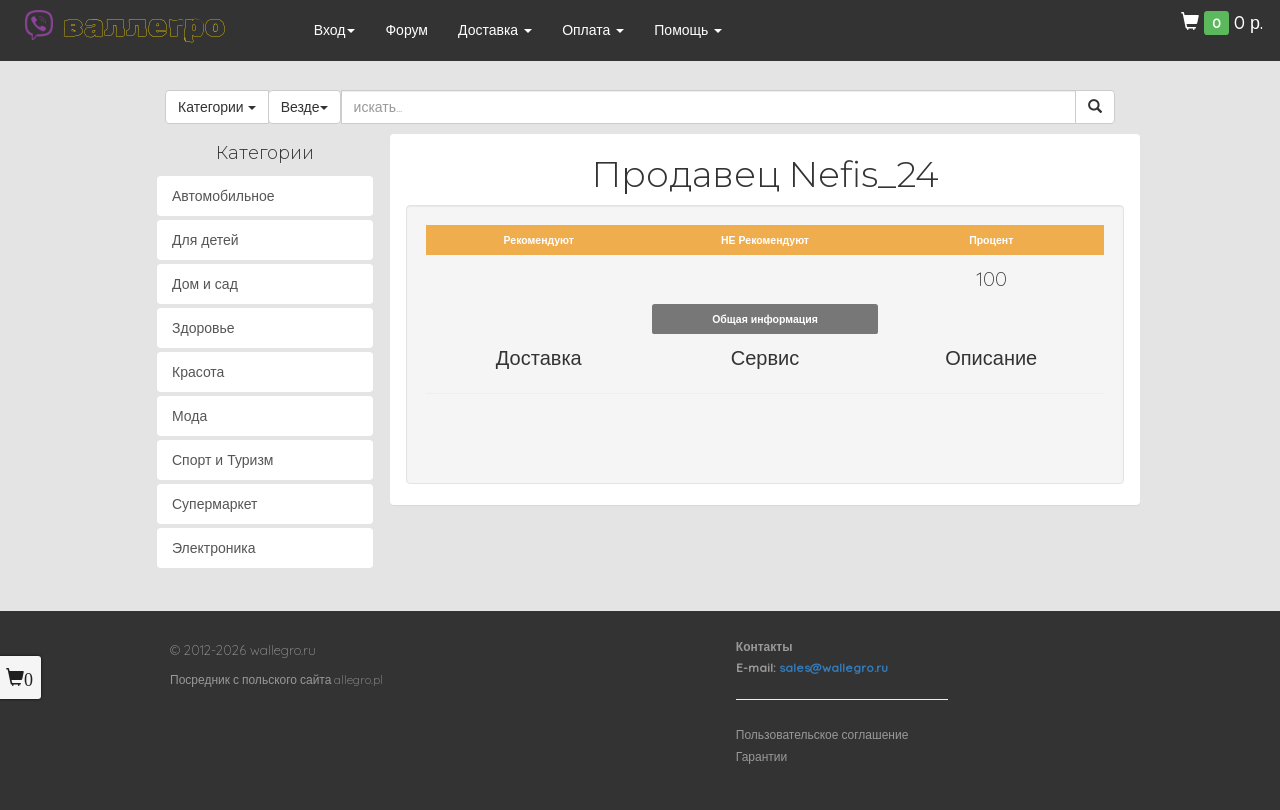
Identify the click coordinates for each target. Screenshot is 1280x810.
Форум (406, 30)
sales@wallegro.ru (833, 667)
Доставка (495, 30)
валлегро (144, 25)
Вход (335, 30)
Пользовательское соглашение (822, 734)
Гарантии (761, 756)
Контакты (764, 646)
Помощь (688, 30)
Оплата (593, 30)
